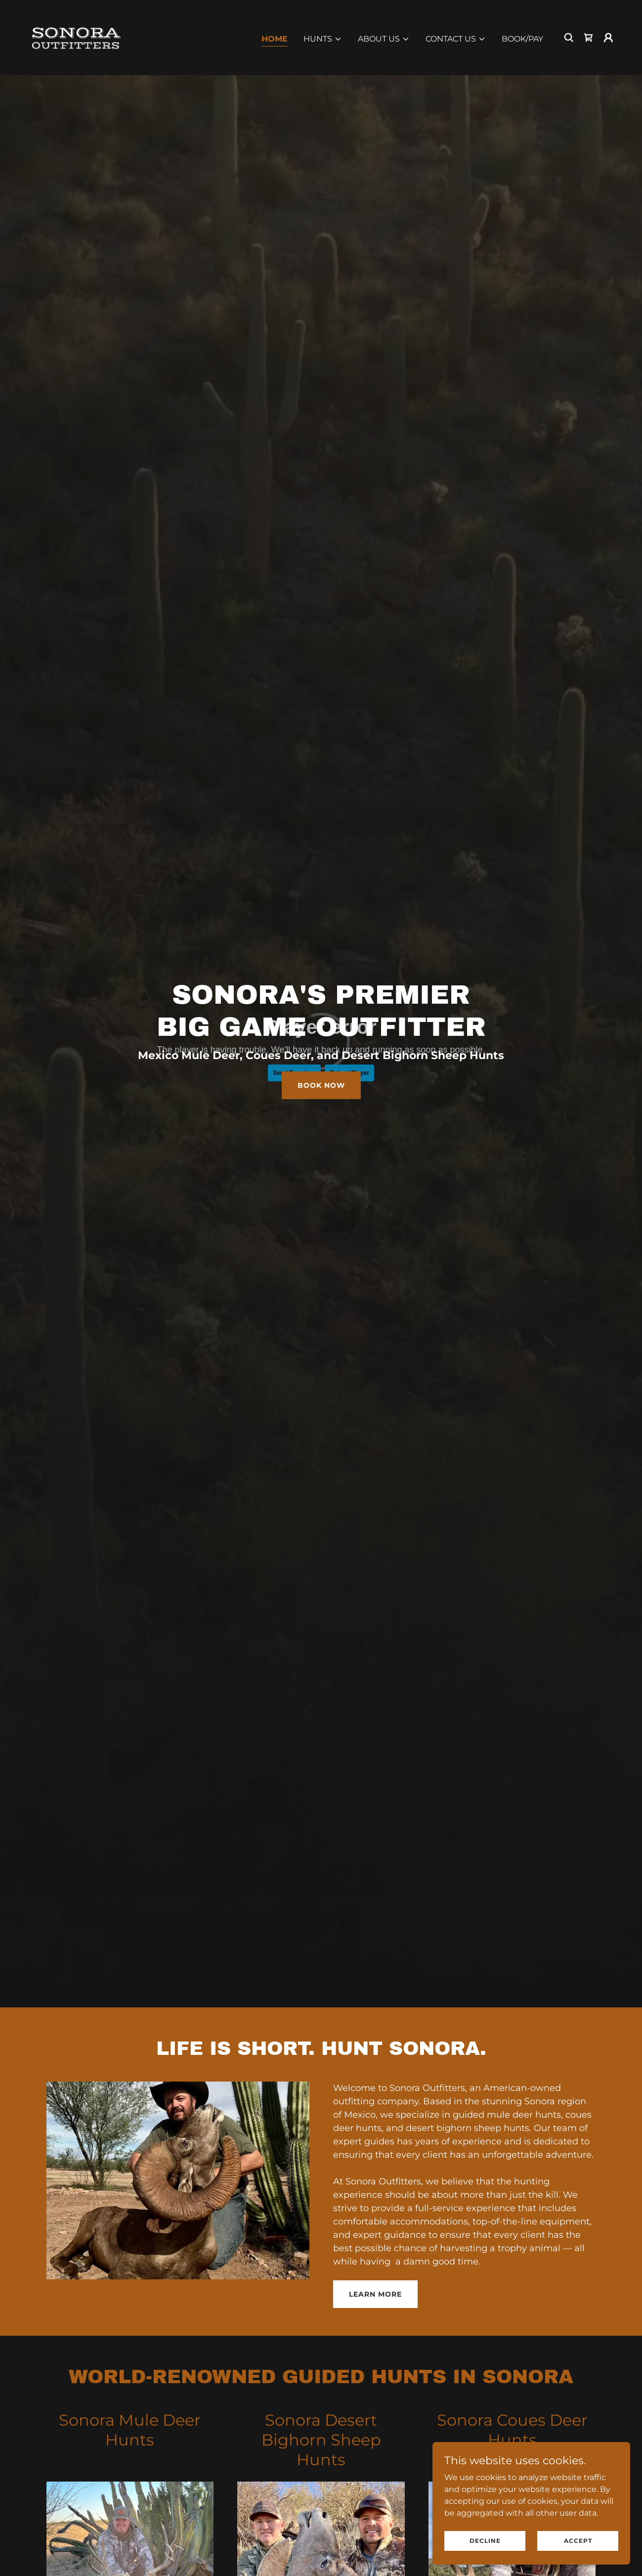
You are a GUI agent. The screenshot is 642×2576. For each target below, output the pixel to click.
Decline (485, 2540)
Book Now (321, 1085)
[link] (75, 37)
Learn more (375, 2294)
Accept (578, 2540)
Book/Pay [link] (522, 39)
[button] (322, 39)
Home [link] (274, 39)
